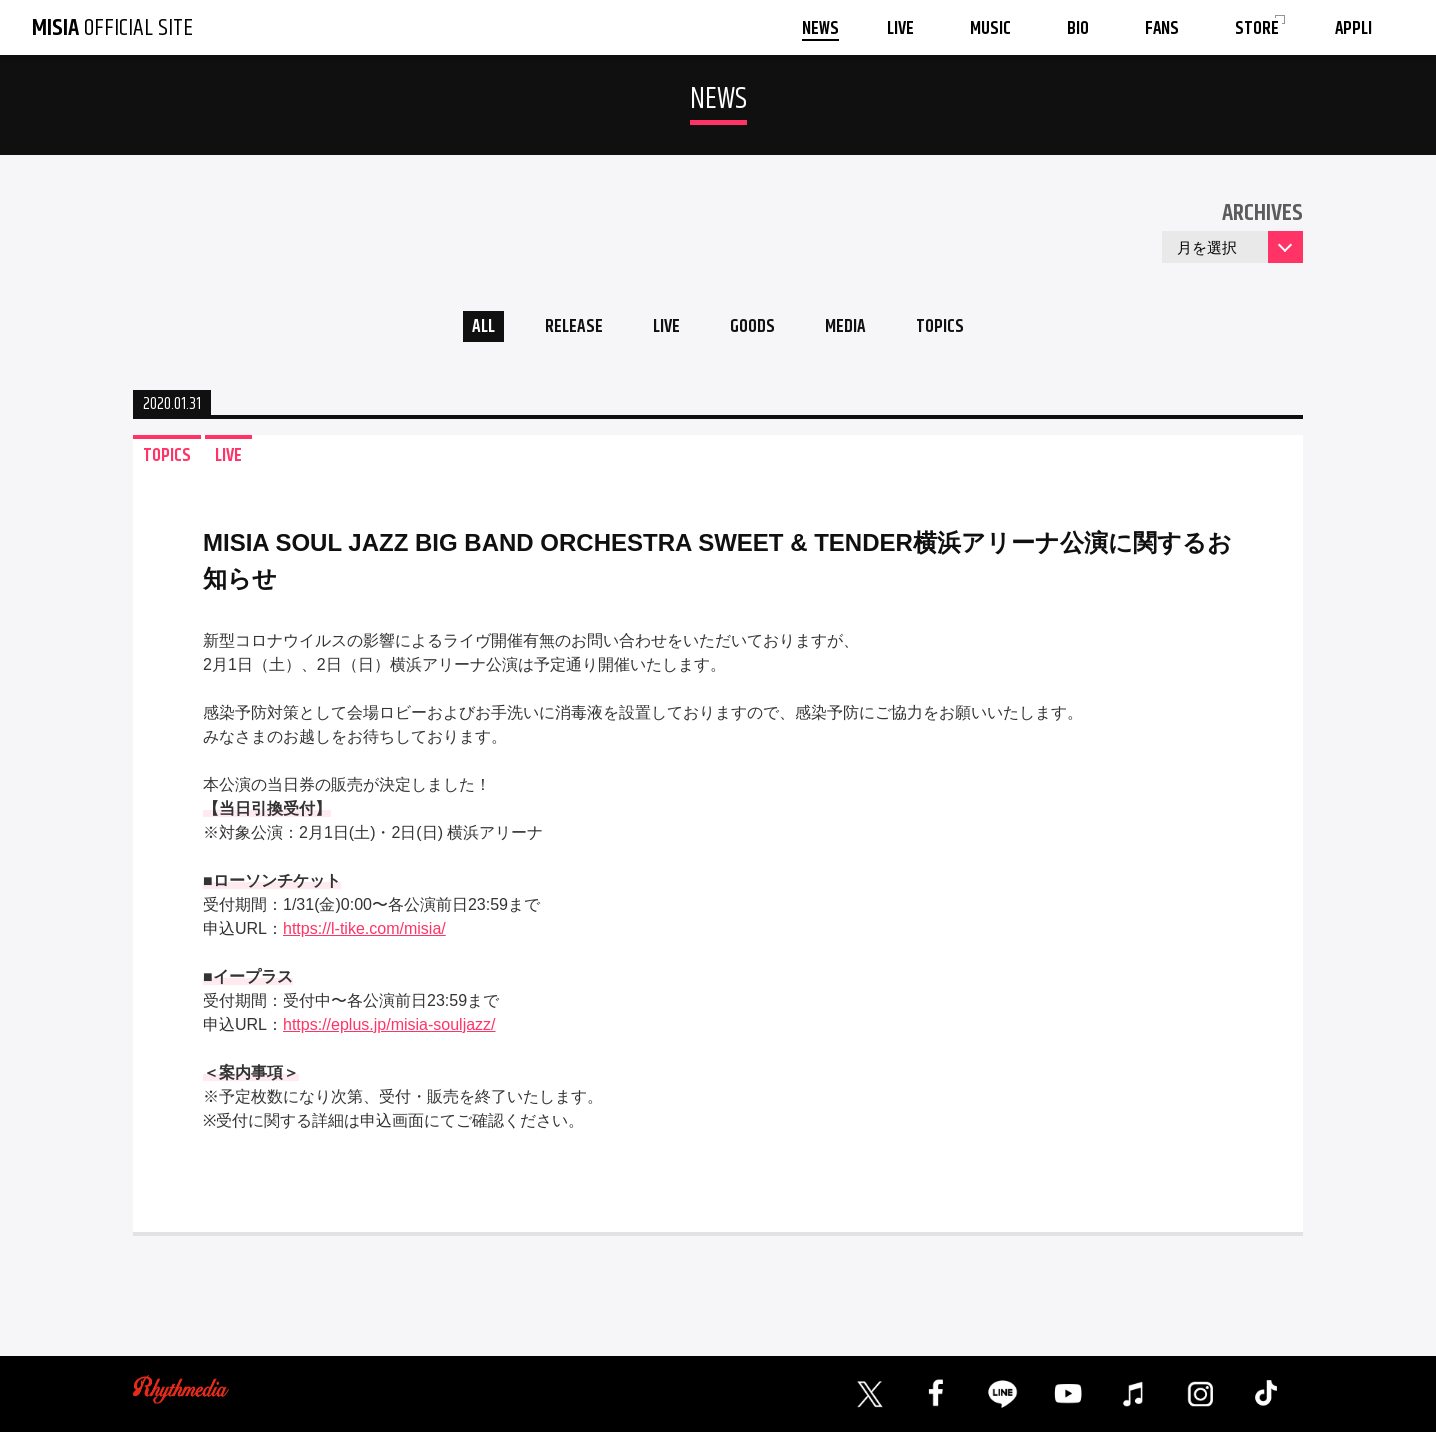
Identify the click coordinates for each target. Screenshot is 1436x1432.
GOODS (754, 328)
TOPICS (950, 328)
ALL (473, 328)
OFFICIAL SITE (112, 28)
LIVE (663, 328)
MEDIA (851, 328)
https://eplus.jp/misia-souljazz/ (389, 1027)
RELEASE (567, 328)
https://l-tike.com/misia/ (364, 931)
